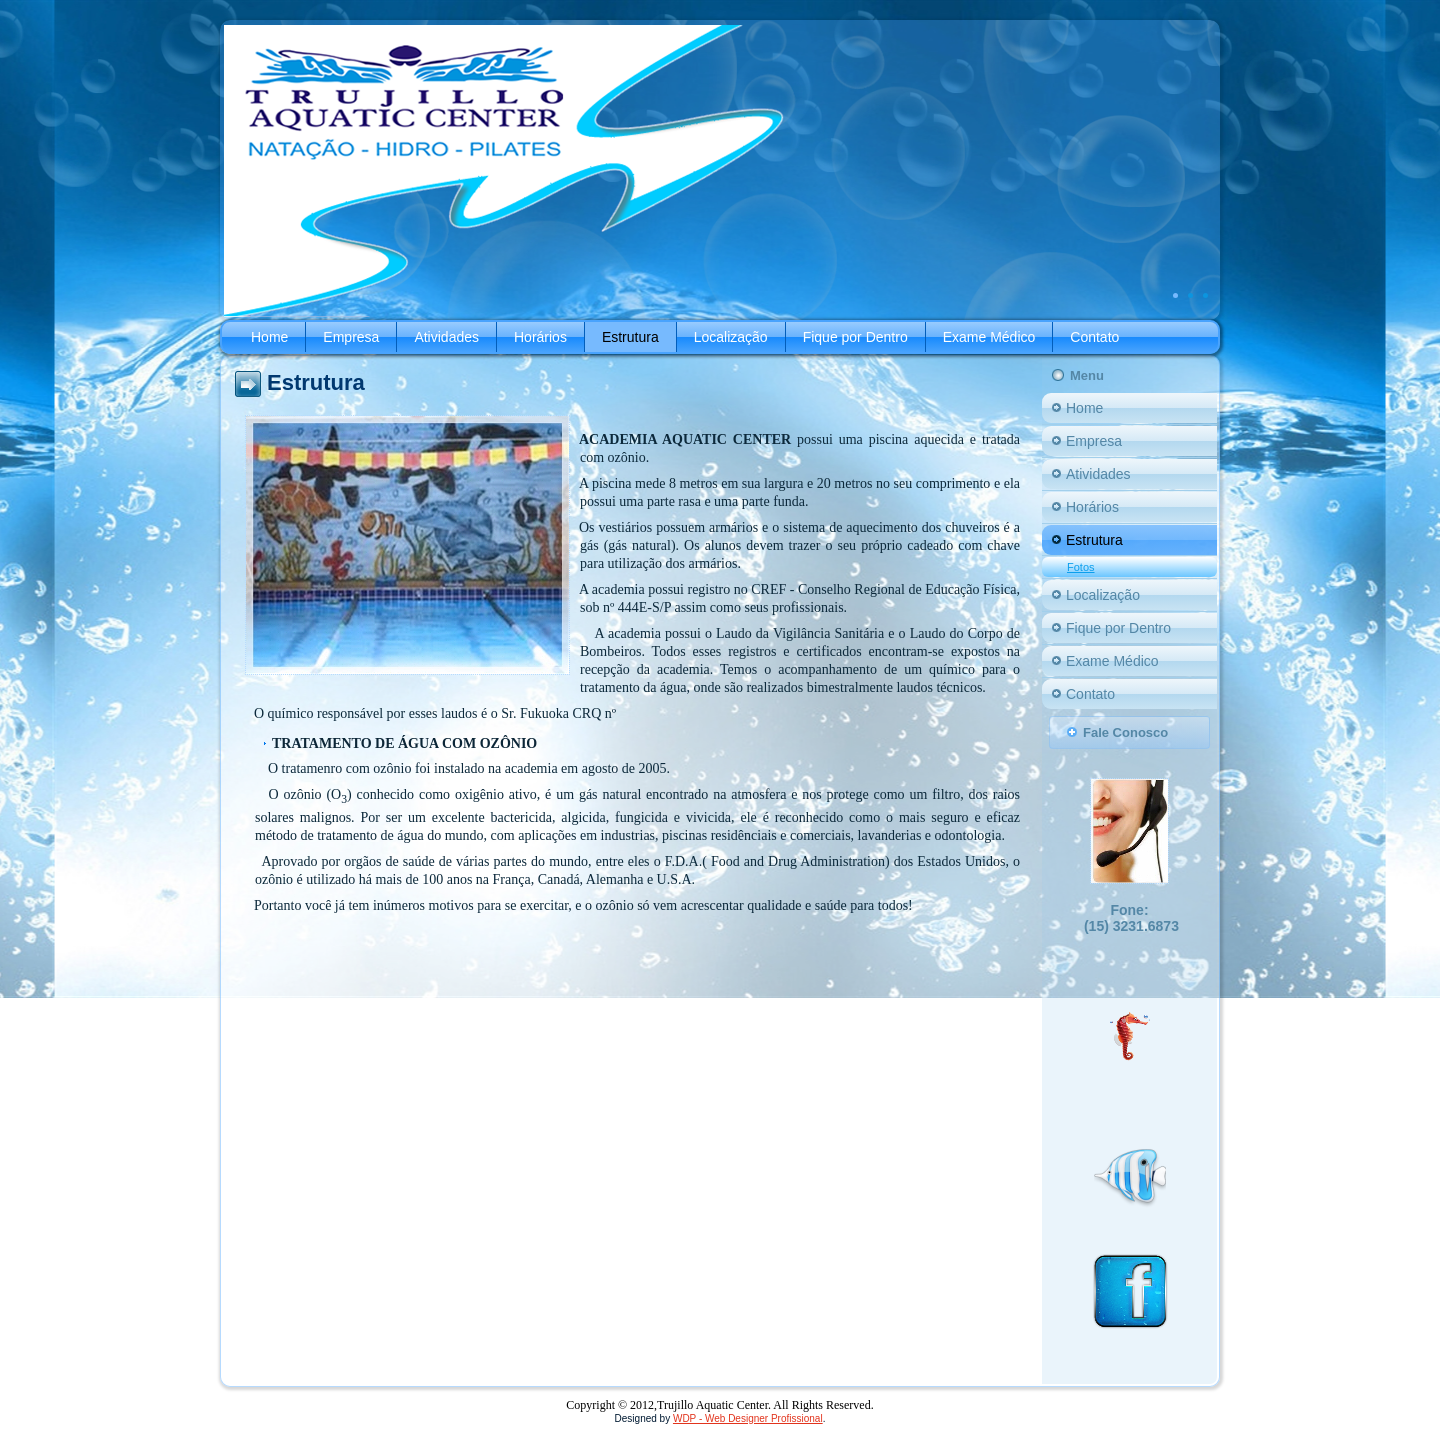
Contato (1094, 337)
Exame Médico (989, 337)
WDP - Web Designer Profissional (748, 1418)
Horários (540, 337)
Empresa (351, 337)
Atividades (446, 337)
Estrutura (630, 337)
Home (269, 337)
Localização (731, 337)
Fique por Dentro (855, 337)
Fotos (1081, 567)
